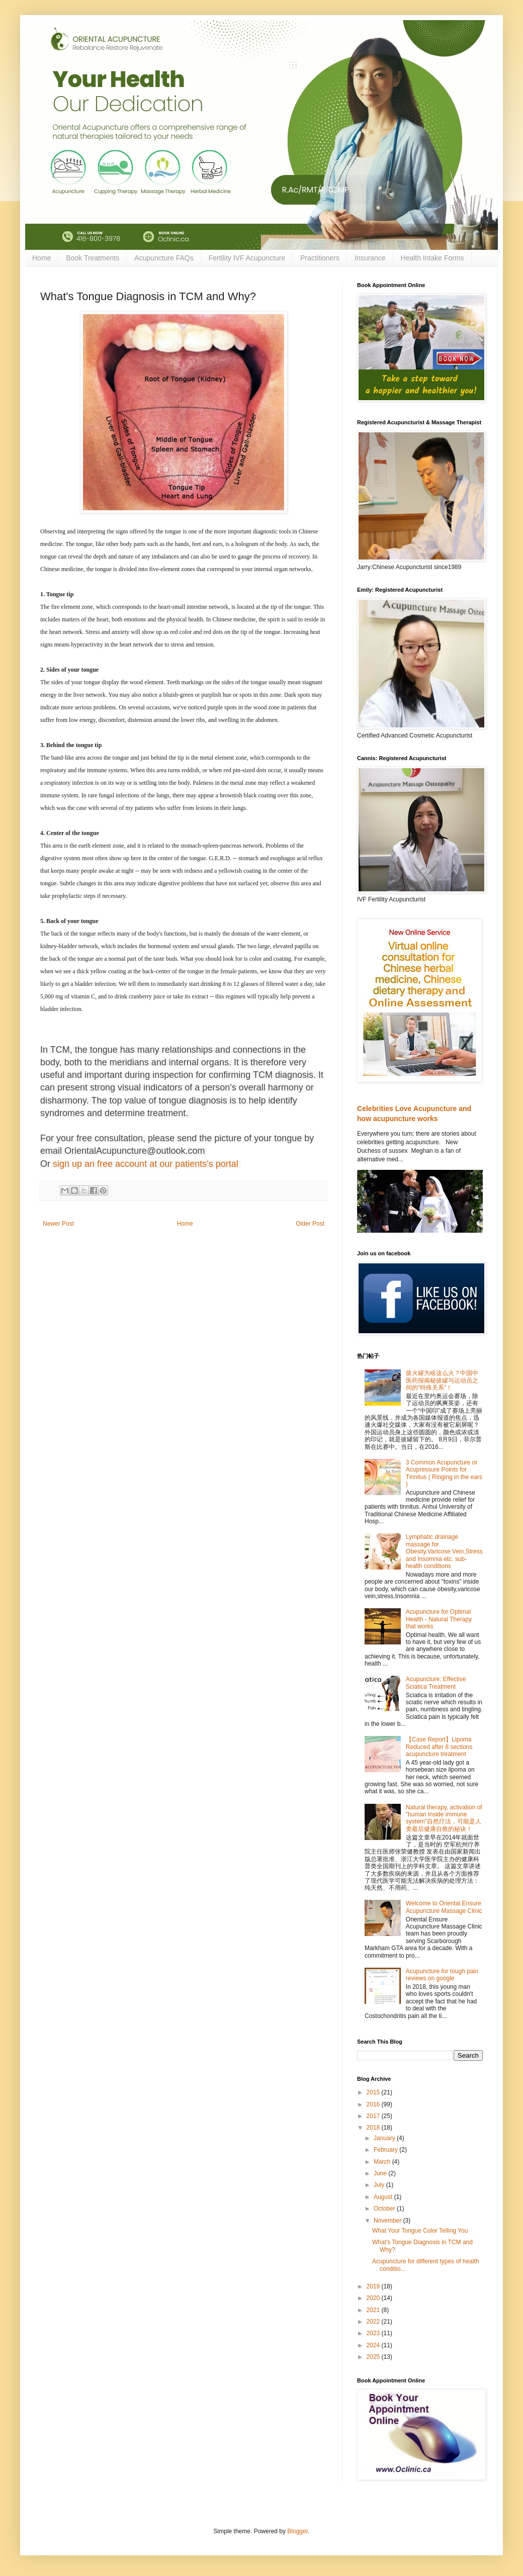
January (385, 2138)
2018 (374, 2127)
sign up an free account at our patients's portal (145, 1164)
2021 (374, 2310)
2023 (374, 2333)
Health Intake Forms (432, 258)
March (383, 2161)
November (388, 2220)
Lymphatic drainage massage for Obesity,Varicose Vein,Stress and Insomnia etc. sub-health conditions (444, 1551)
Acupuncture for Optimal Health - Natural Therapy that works (439, 1619)
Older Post (310, 1223)
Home (41, 258)
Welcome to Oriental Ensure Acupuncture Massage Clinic (444, 1907)
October (385, 2208)
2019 (374, 2286)
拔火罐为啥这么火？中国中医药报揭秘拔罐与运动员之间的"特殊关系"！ (442, 1380)
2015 (374, 2092)
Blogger (297, 2531)
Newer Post (58, 1223)
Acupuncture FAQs (164, 258)
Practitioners (319, 258)
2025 (374, 2356)
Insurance (370, 258)
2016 (374, 2104)
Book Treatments (92, 258)
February (386, 2149)
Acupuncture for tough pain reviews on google (442, 1975)
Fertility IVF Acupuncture (247, 258)
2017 (374, 2116)
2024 (374, 2345)
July (380, 2184)
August (384, 2196)
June (381, 2173)
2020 (374, 2298)
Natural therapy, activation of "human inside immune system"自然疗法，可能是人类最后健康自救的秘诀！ (444, 1818)
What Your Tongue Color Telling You (420, 2230)
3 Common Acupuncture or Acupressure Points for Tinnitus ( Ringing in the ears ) (444, 1473)
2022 (374, 2321)
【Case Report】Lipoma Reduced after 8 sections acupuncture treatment (439, 1747)
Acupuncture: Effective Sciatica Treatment (436, 1683)
